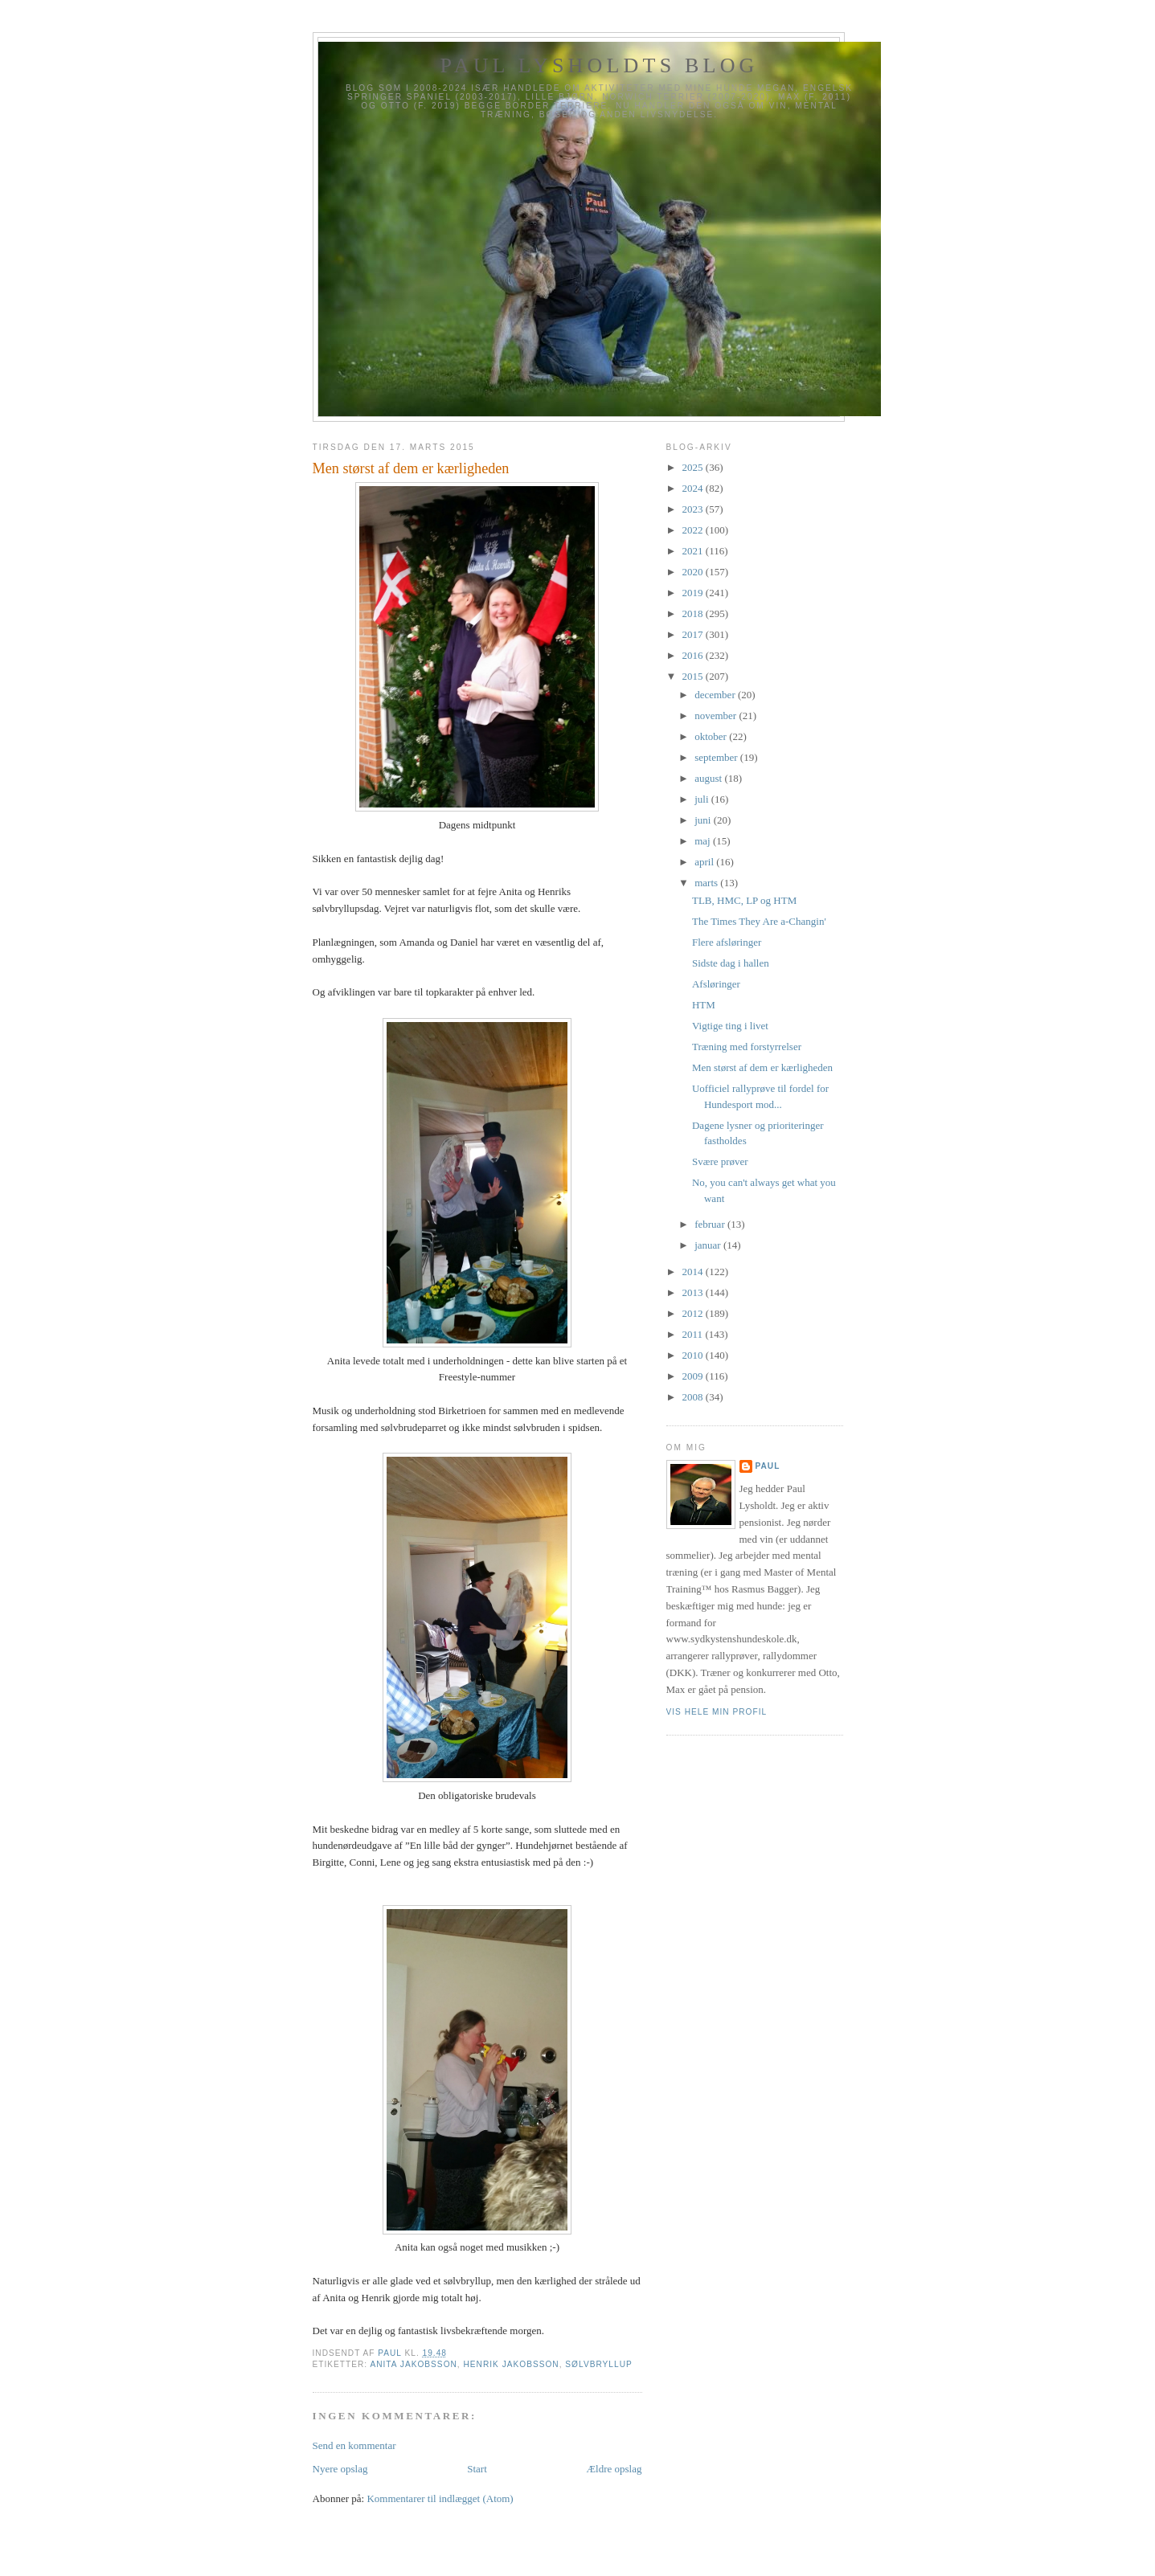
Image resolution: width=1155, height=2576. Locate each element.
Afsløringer (716, 984)
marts (707, 883)
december (716, 695)
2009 (694, 1376)
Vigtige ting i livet (730, 1026)
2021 (694, 551)
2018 (694, 613)
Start (477, 2469)
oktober (711, 736)
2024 (694, 488)
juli (702, 799)
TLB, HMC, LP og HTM (744, 900)
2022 (694, 530)
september (717, 757)
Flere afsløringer (726, 942)
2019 (694, 593)
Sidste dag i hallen (730, 963)
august (709, 778)
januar (708, 1245)
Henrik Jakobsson (511, 2364)
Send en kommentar (354, 2445)
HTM (703, 1005)
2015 (694, 676)
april (705, 862)
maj (703, 841)
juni (703, 820)
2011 (694, 1334)
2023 (694, 509)
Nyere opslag (340, 2469)
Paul (768, 1466)
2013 (694, 1292)
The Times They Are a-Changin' (759, 921)
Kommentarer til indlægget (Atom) (440, 2498)
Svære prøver (720, 1161)
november (716, 715)
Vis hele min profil (717, 1711)
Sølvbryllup (598, 2364)
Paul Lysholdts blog (599, 65)
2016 (694, 655)
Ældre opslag (614, 2469)
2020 (694, 572)
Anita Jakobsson (413, 2364)
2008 (694, 1397)
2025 (694, 467)
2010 (694, 1355)
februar (710, 1224)
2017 (694, 634)
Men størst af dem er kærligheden (762, 1067)
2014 (694, 1272)
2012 (694, 1313)
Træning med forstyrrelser (746, 1047)
